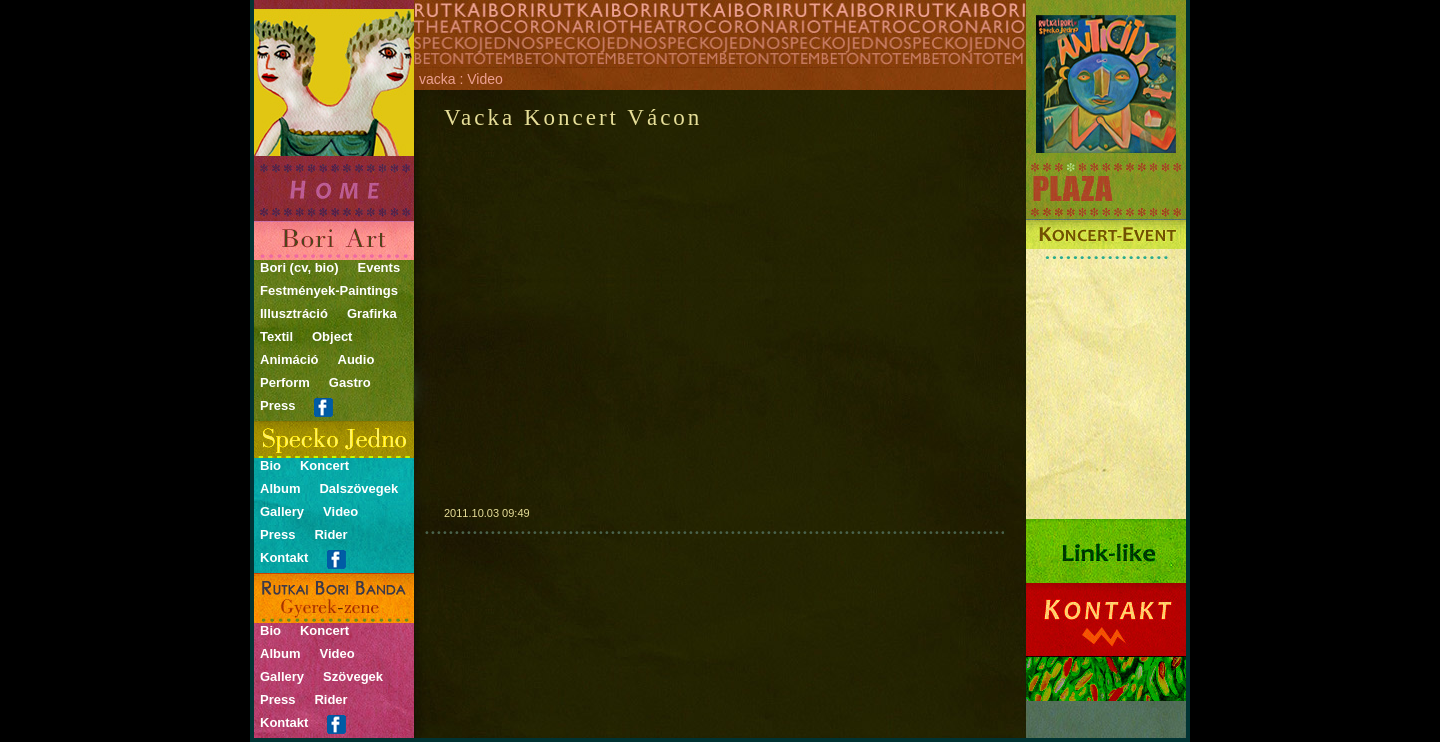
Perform (285, 382)
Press (277, 405)
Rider (330, 534)
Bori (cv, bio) (299, 267)
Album (280, 488)
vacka (437, 79)
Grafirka (372, 313)
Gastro (350, 382)
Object (332, 336)
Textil (276, 336)
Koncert (324, 465)
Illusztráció (294, 313)
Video (340, 511)
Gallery (282, 511)
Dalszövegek (358, 488)
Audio (356, 359)
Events (378, 267)
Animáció (289, 359)
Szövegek (353, 676)
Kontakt (284, 557)
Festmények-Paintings (329, 290)
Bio (270, 465)
